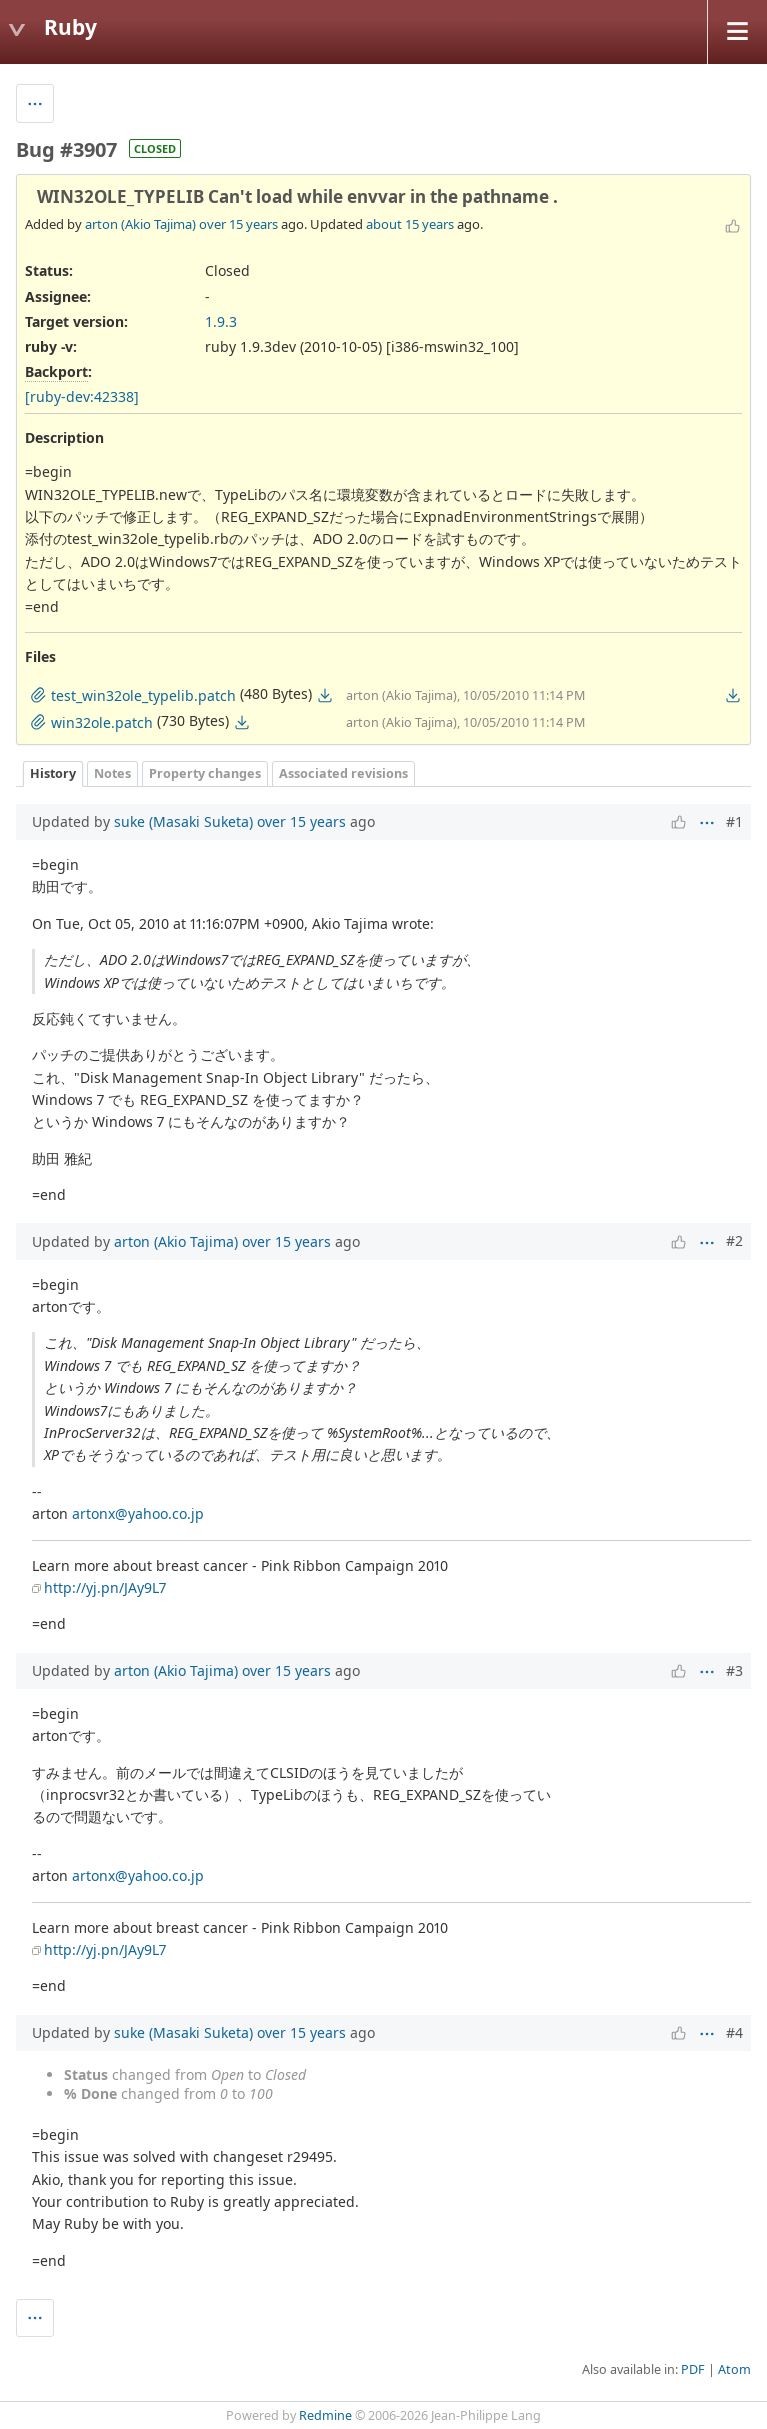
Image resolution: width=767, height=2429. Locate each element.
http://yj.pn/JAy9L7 (105, 1587)
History (53, 773)
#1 (734, 821)
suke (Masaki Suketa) (183, 821)
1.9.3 (221, 321)
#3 (734, 1670)
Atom (734, 2369)
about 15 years (410, 224)
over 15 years (238, 224)
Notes (112, 773)
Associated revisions (343, 773)
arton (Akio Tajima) (140, 224)
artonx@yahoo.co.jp (138, 1513)
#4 (734, 2032)
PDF (693, 2369)
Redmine (325, 2415)
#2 (734, 1240)
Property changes (205, 773)
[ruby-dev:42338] (82, 396)
